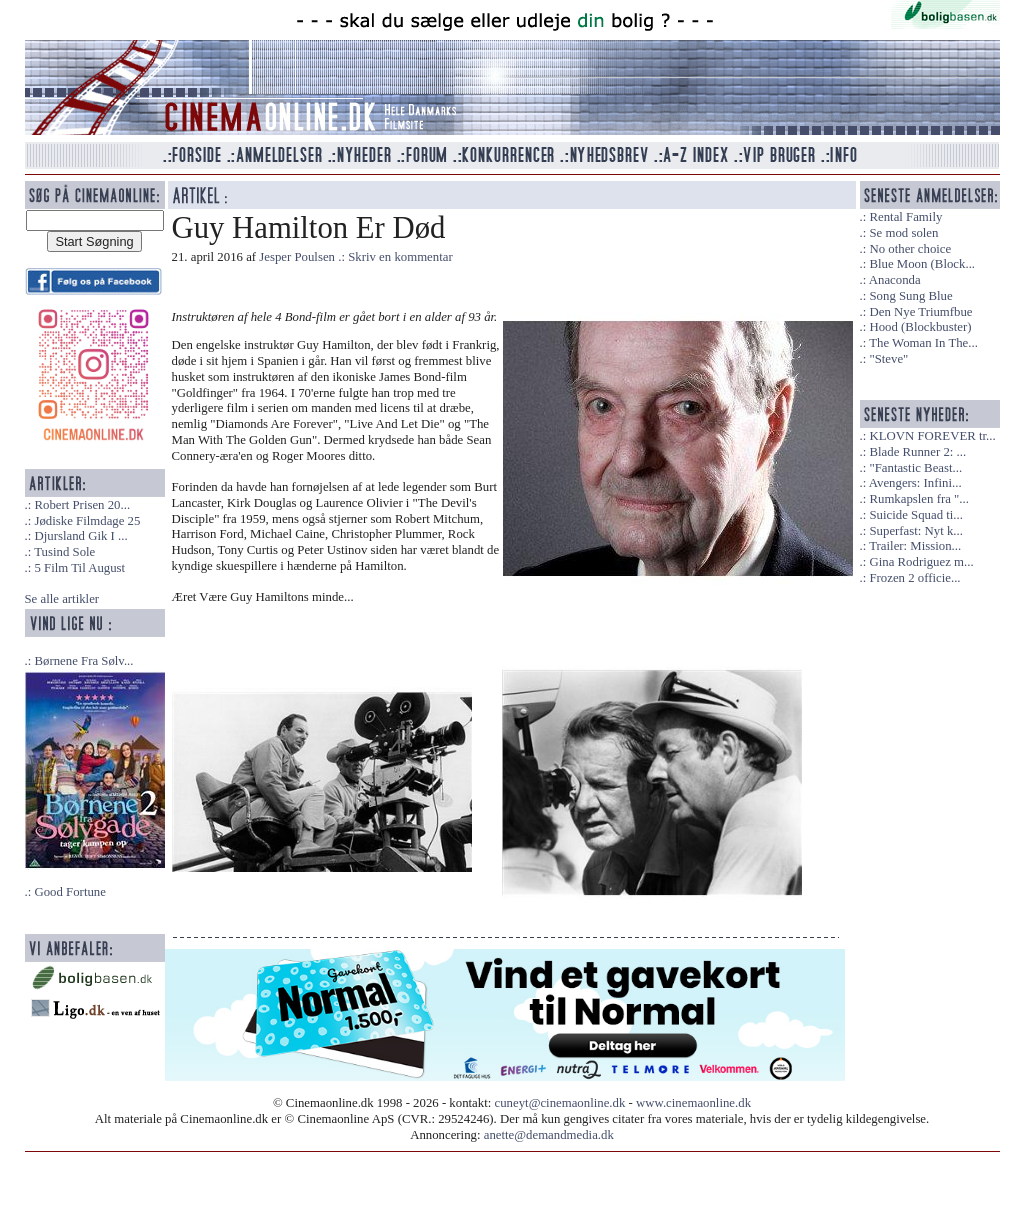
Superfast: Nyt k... (915, 531)
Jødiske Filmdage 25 (87, 521)
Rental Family (905, 217)
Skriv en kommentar (400, 257)
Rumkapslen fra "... (918, 499)
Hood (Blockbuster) (920, 327)
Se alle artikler (62, 599)
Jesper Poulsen (297, 257)
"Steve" (888, 359)
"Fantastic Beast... (915, 468)
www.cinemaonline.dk (693, 1103)
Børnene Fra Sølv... (83, 661)
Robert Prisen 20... (82, 505)
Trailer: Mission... (915, 546)
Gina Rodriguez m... (921, 562)
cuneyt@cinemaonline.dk (560, 1103)
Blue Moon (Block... (922, 264)
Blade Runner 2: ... (917, 452)
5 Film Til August (79, 568)
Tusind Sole (64, 552)
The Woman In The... (923, 343)
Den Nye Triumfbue (920, 312)
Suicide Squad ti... (915, 515)
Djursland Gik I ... (80, 536)
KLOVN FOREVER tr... (932, 436)
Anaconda (895, 280)
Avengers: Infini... (915, 483)
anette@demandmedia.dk (549, 1135)
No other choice (910, 249)
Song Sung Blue (910, 296)
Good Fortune (69, 892)
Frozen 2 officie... (914, 578)
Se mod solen (903, 233)
